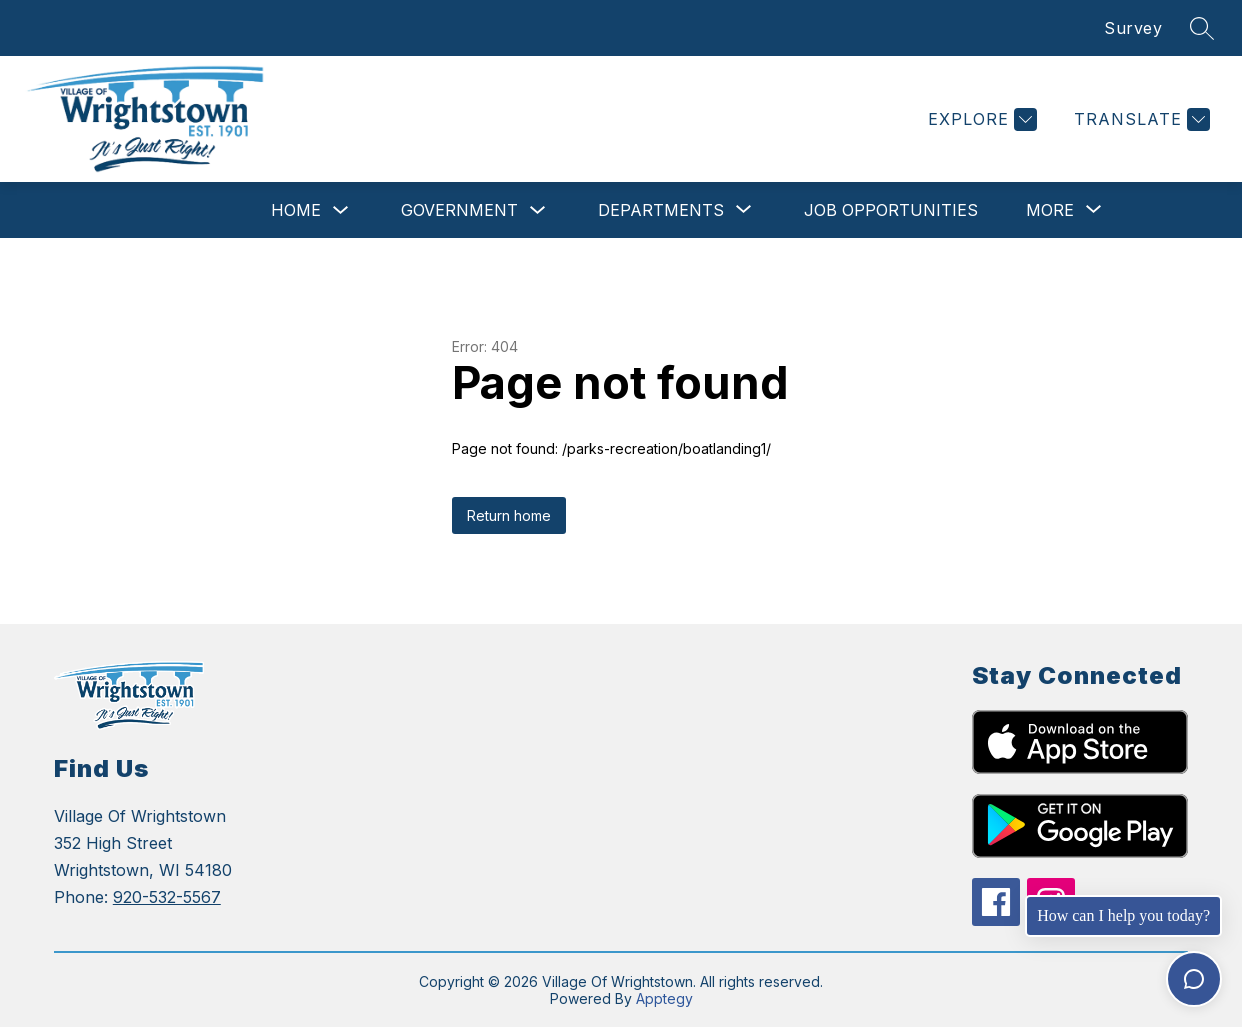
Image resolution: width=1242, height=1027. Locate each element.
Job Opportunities (891, 210)
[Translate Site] (1139, 119)
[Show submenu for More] (1050, 210)
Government (459, 210)
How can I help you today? (1123, 915)
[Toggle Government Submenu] (538, 210)
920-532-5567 (167, 897)
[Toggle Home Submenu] (341, 210)
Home (296, 210)
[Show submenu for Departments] (661, 210)
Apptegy (664, 998)
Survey (1133, 28)
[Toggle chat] (1194, 979)
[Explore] (980, 119)
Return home (509, 515)
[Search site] (1202, 28)
